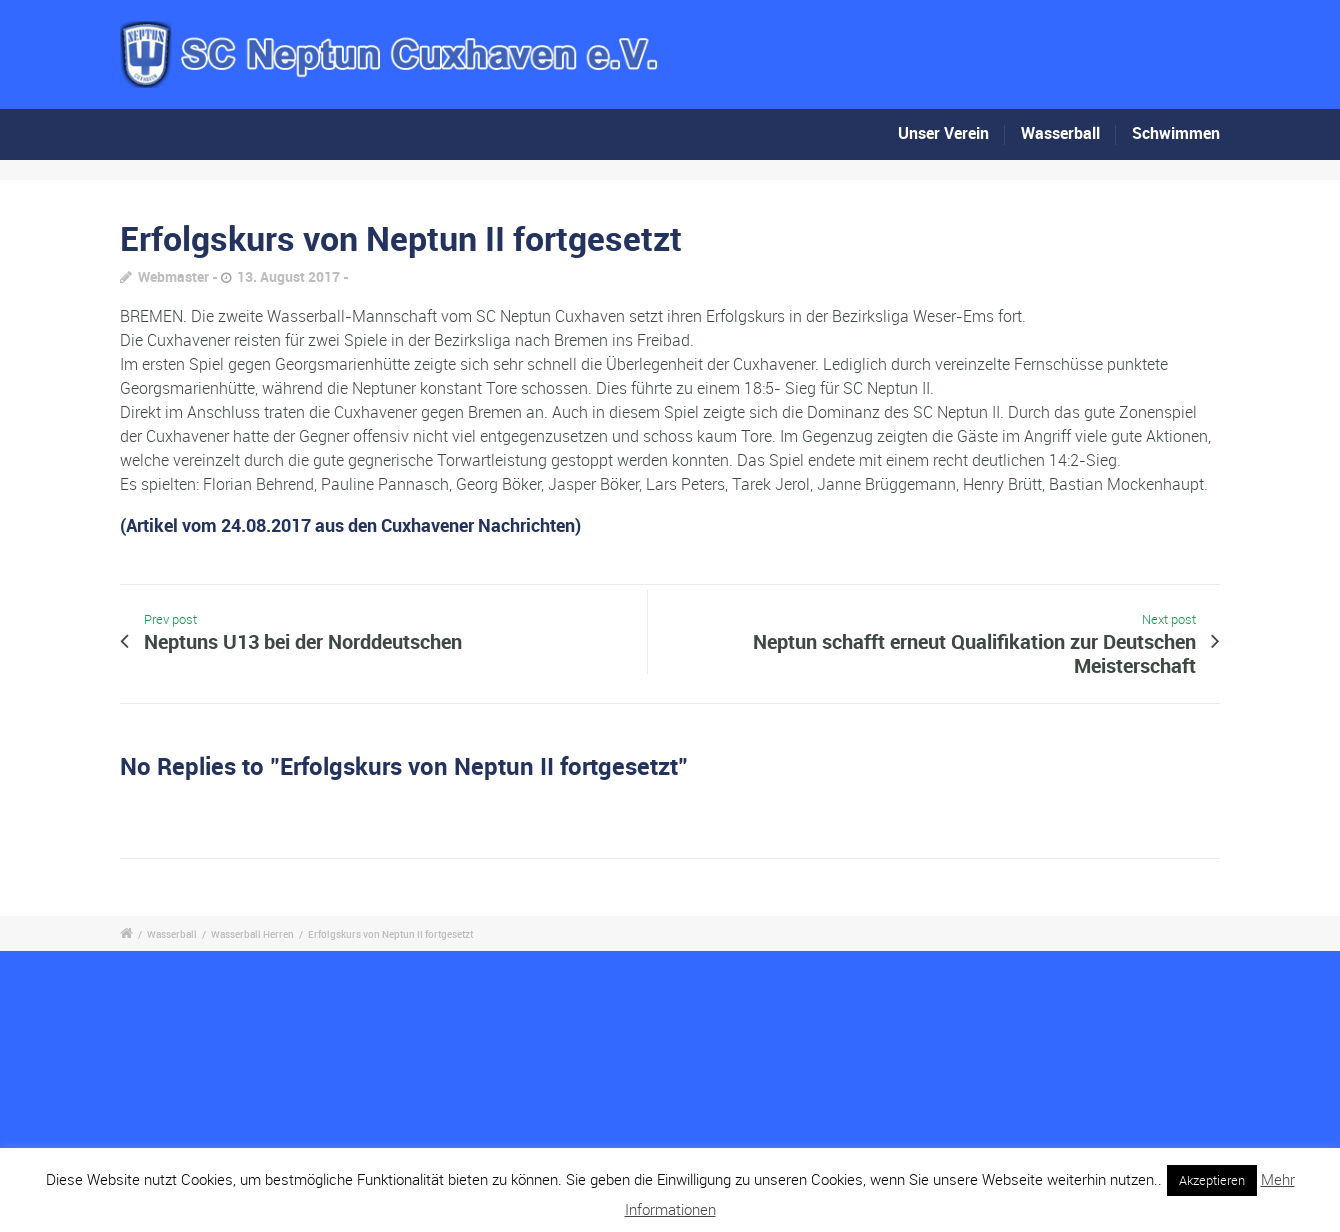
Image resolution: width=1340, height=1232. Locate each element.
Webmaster (173, 276)
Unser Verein (943, 133)
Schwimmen (1176, 133)
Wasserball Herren (252, 934)
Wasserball (1060, 133)
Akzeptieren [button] (1212, 1180)
